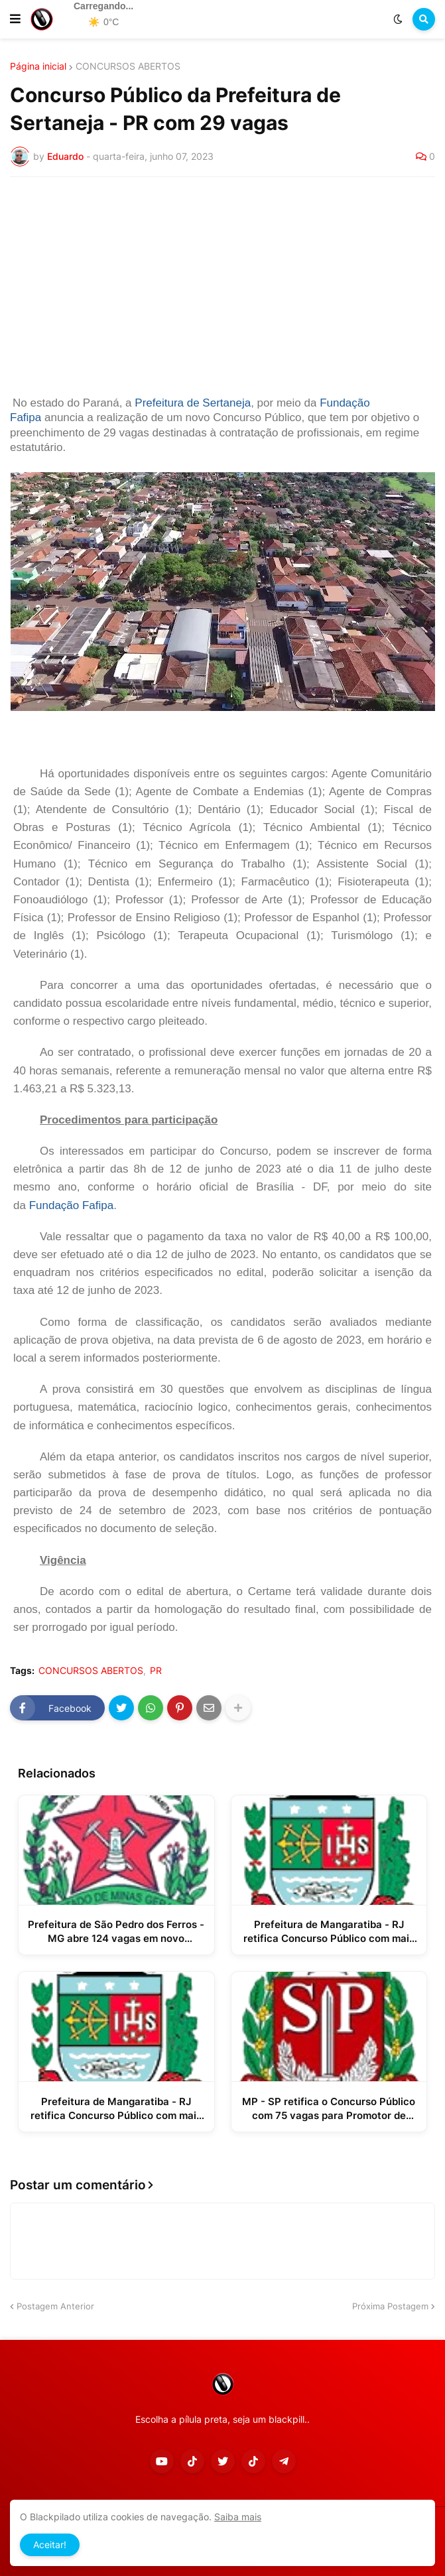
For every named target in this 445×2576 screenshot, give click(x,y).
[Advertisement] (222, 286)
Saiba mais (237, 2516)
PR (156, 1670)
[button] (15, 19)
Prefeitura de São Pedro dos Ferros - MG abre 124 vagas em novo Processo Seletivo (116, 1931)
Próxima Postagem (390, 2306)
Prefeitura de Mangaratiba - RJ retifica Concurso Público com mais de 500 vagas (328, 1931)
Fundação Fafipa (71, 1205)
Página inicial (38, 66)
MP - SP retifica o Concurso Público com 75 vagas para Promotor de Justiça (328, 2108)
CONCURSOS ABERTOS (128, 66)
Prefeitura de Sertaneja (193, 403)
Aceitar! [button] (49, 2544)
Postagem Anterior (55, 2306)
